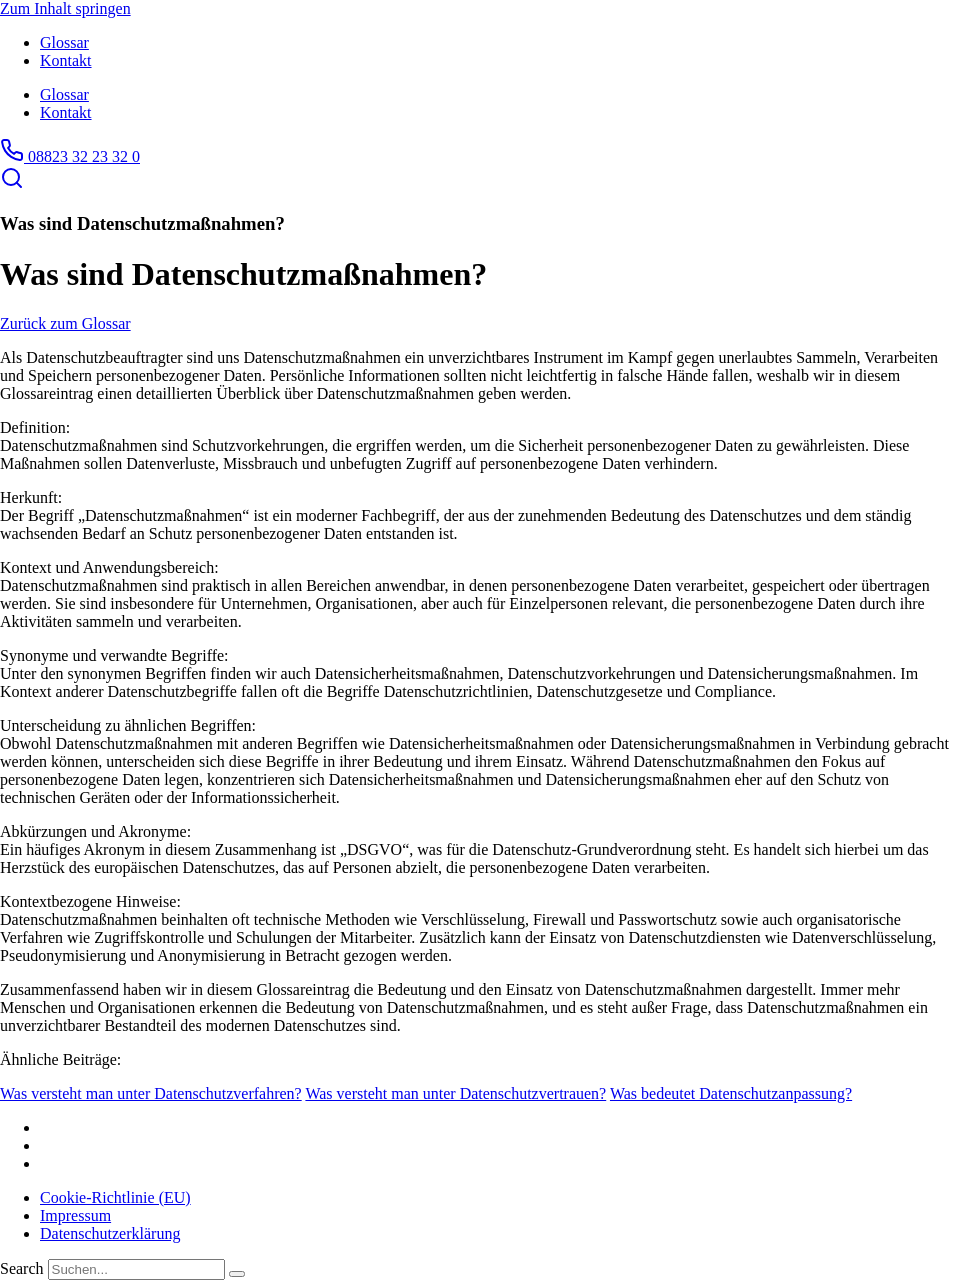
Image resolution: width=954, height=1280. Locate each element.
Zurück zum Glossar (65, 323)
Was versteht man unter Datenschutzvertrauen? (455, 1093)
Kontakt (66, 60)
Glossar (64, 42)
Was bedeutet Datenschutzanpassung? (731, 1093)
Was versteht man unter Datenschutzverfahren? (151, 1093)
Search (22, 1268)
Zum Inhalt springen (65, 8)
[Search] (237, 1274)
